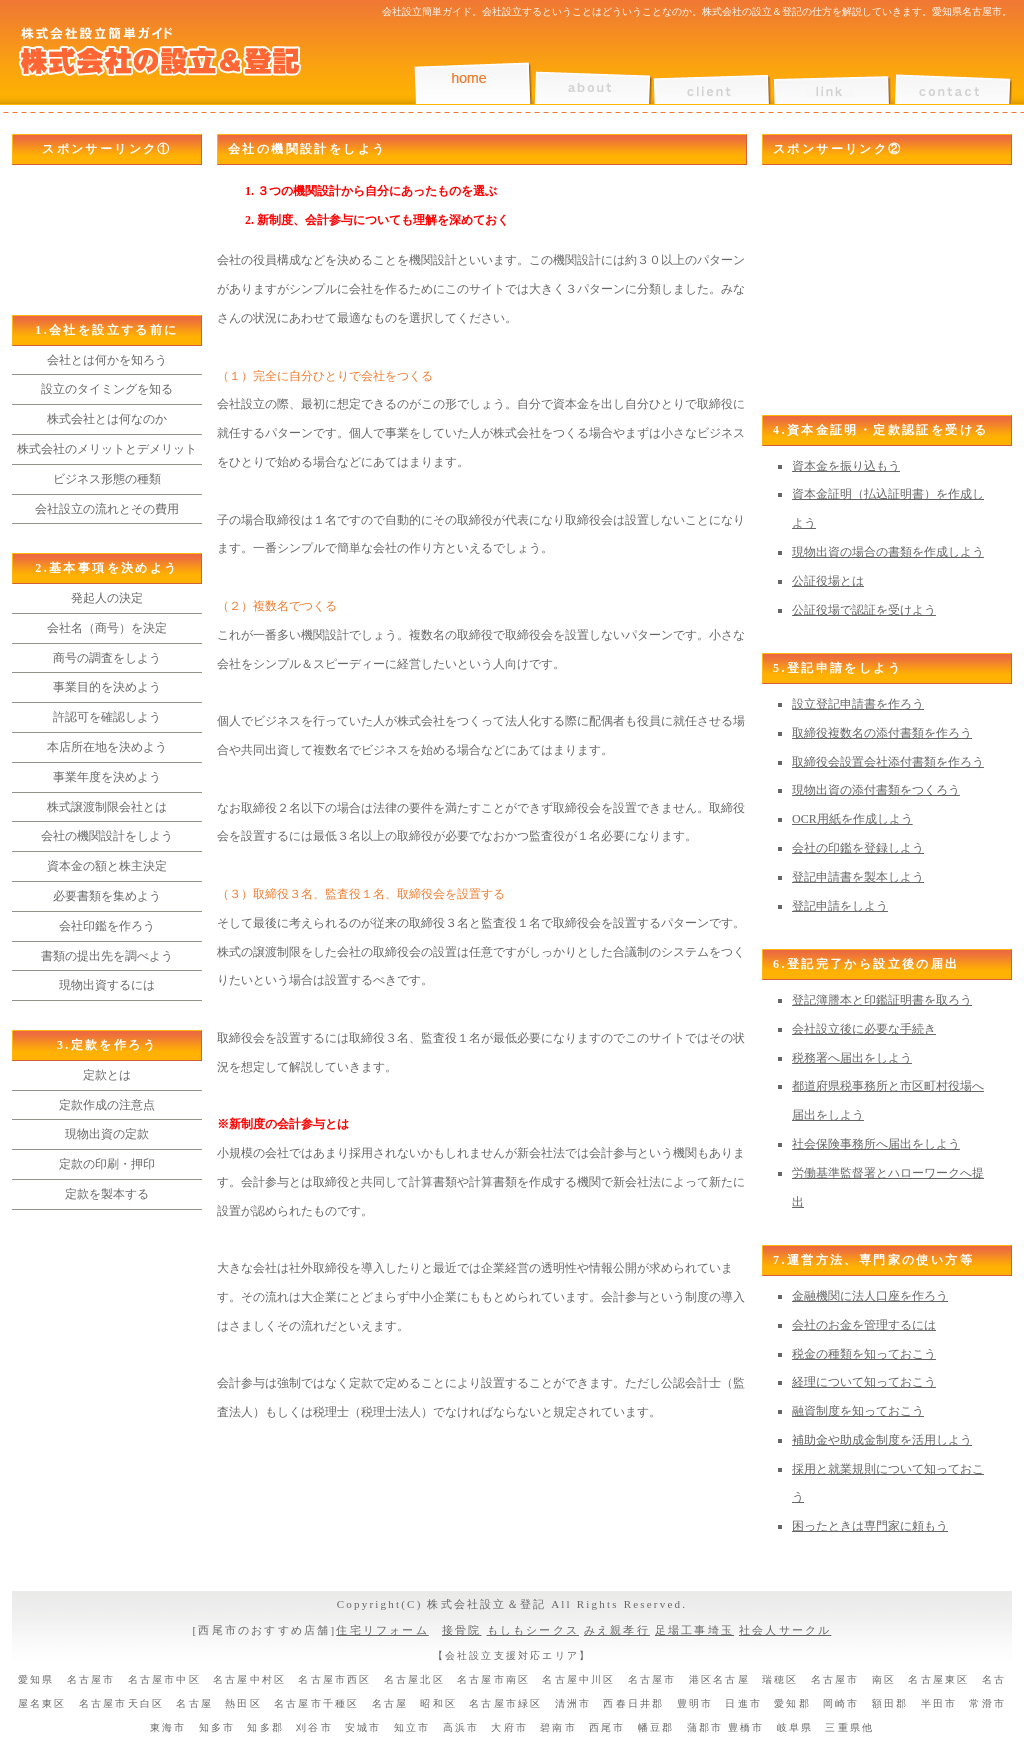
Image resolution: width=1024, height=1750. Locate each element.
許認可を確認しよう (107, 717)
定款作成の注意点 (107, 1105)
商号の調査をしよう (107, 658)
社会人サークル (785, 1630)
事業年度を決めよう (107, 777)
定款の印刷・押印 (107, 1164)
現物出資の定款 (107, 1134)
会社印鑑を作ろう (107, 926)
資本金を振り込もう (846, 466)
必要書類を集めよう (107, 896)
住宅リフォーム (382, 1630)
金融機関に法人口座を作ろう (870, 1296)
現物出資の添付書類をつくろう (876, 790)
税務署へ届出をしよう (852, 1058)
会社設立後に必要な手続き (864, 1029)
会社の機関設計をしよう (107, 836)
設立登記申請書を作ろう (858, 704)
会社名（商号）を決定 (107, 628)
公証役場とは (828, 581)
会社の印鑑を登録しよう (858, 848)
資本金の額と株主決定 (107, 866)
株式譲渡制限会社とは (107, 807)
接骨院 (462, 1630)
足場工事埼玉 (694, 1630)
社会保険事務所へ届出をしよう (876, 1144)
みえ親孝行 (617, 1630)
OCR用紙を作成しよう (852, 819)
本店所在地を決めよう (107, 747)
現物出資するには (107, 985)
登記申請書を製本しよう (858, 877)
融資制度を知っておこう (858, 1411)
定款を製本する (107, 1194)
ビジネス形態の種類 (107, 479)
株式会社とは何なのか (107, 419)
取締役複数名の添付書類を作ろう (882, 733)
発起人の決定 (107, 598)
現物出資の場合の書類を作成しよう (888, 552)
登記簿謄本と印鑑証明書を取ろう (882, 1000)
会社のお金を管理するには (864, 1325)
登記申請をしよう (840, 906)
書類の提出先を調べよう (107, 956)
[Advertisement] (102, 240)
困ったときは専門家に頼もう (870, 1526)
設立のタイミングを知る (107, 389)
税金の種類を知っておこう (864, 1354)
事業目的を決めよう (107, 687)
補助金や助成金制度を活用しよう (882, 1440)
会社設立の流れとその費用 (107, 509)
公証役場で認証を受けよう (864, 610)
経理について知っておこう (864, 1382)
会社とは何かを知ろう (107, 360)
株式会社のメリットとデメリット (107, 449)
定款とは (107, 1075)
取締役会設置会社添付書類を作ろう (888, 762)
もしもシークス (533, 1630)
